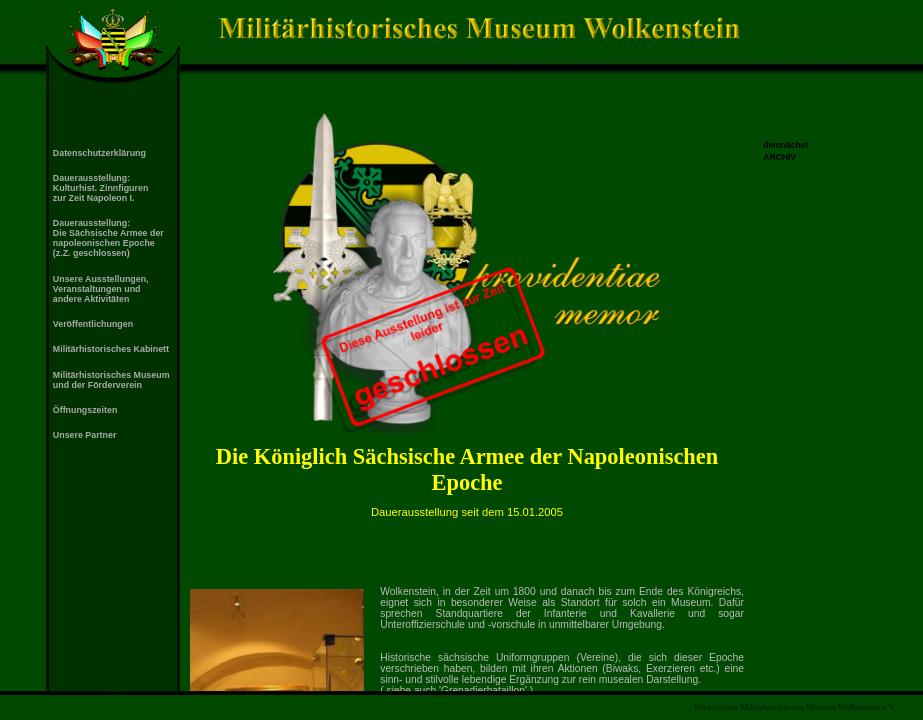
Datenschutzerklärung (99, 153)
